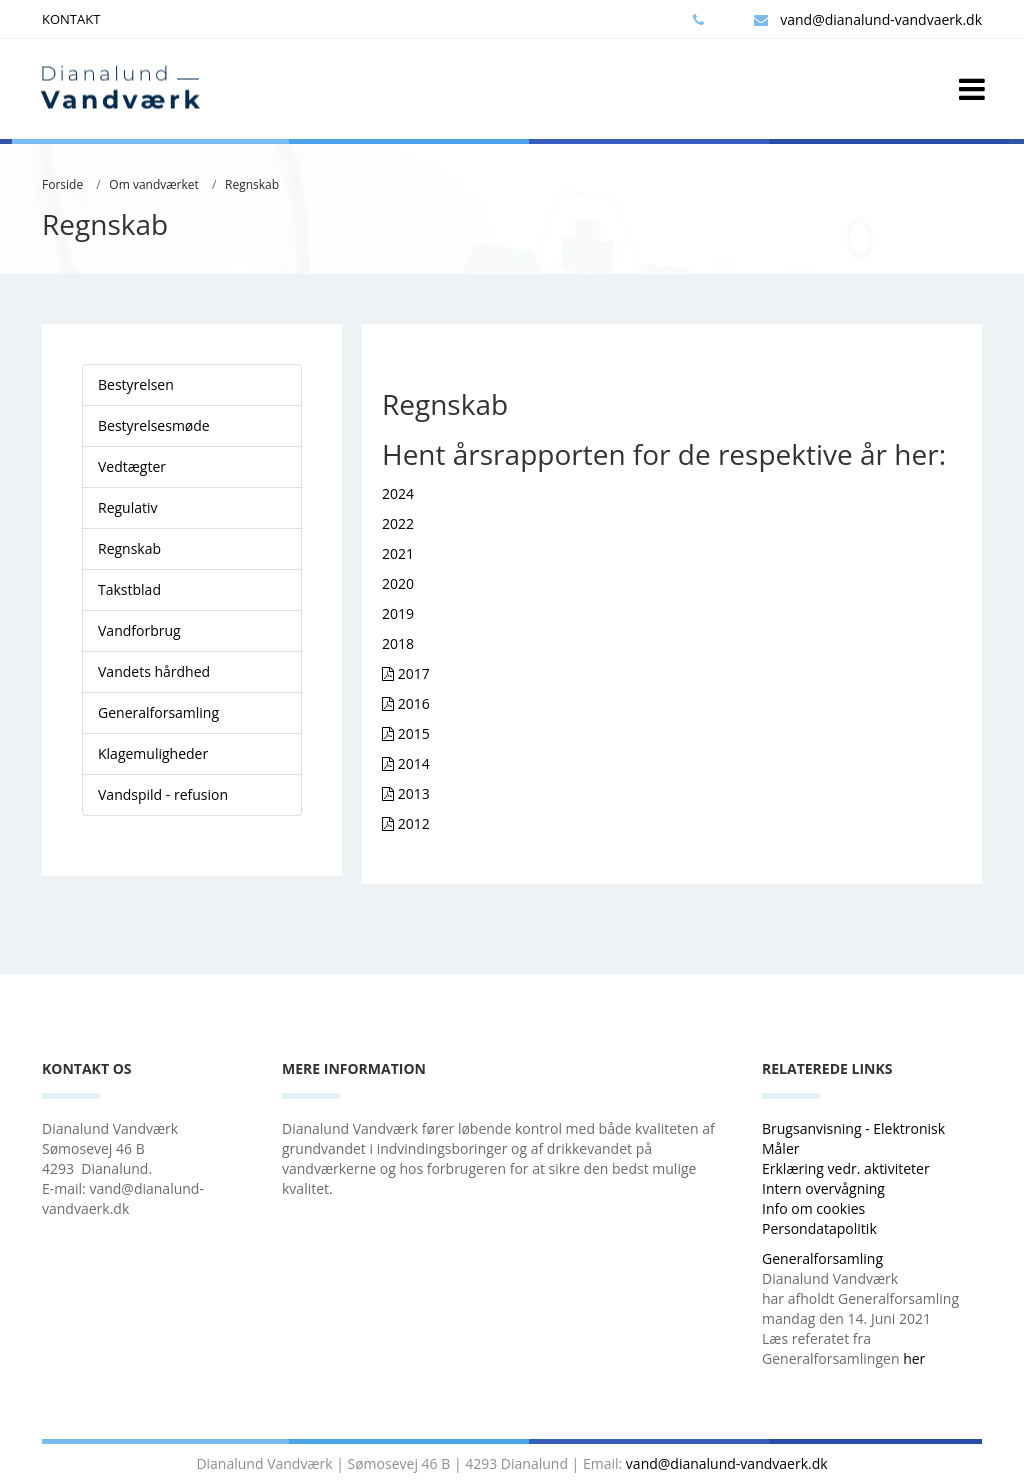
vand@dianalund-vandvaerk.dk (868, 19)
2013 (414, 793)
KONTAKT (71, 19)
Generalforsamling (158, 712)
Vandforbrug (139, 630)
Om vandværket (154, 184)
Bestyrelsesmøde (154, 425)
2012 (414, 823)
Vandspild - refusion (163, 794)
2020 (398, 583)
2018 (398, 643)
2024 (398, 493)
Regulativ (128, 507)
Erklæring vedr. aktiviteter (846, 1168)
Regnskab (252, 184)
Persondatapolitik (819, 1228)
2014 (414, 763)
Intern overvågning (823, 1188)
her (914, 1358)
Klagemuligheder (153, 753)
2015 (414, 733)
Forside (62, 184)
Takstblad (129, 589)
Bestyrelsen (136, 384)
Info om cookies (813, 1208)
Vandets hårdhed (154, 671)
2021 (398, 553)
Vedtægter (132, 466)
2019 (398, 613)
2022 (398, 523)
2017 (414, 673)
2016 (414, 703)
